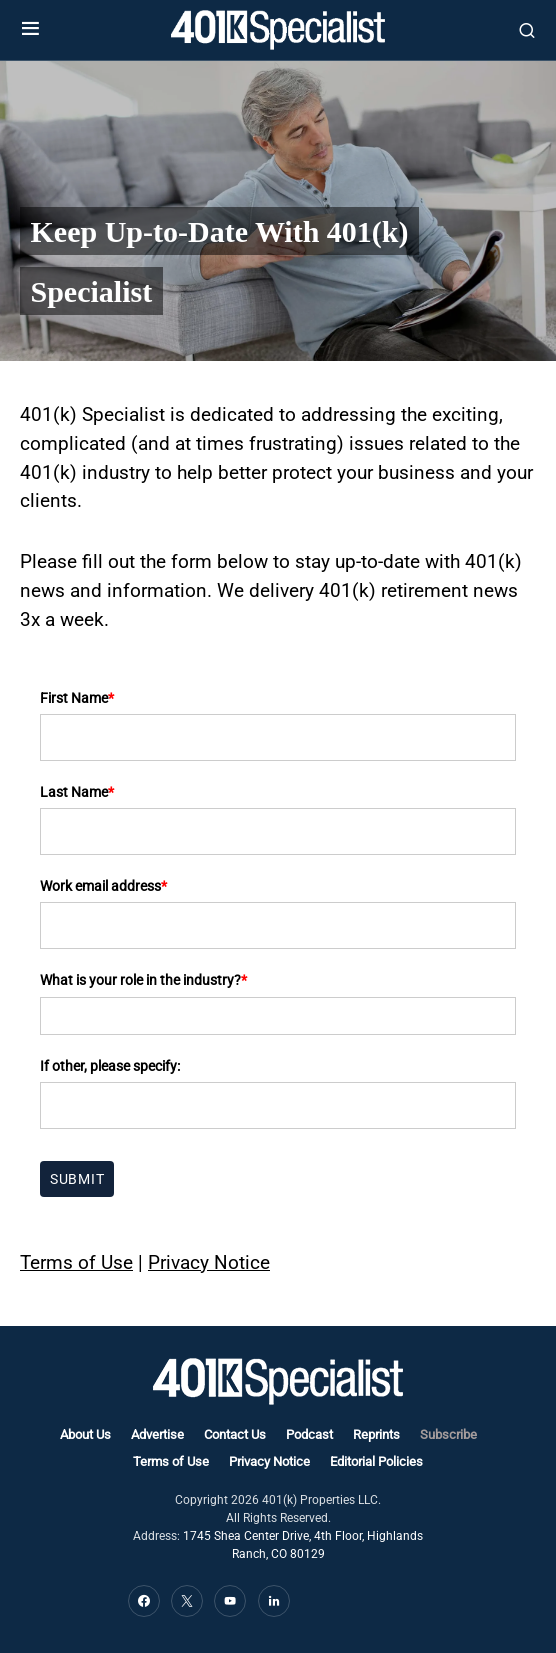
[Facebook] (144, 1601)
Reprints (376, 1434)
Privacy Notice (209, 1262)
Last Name (77, 792)
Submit (77, 1179)
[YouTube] (230, 1601)
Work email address (103, 886)
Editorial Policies (376, 1461)
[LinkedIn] (274, 1601)
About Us (85, 1434)
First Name (77, 698)
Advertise (157, 1434)
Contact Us (235, 1434)
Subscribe (448, 1434)
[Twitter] (187, 1601)
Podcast (309, 1434)
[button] (30, 30)
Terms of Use (76, 1262)
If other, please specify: (110, 1066)
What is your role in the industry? (143, 980)
